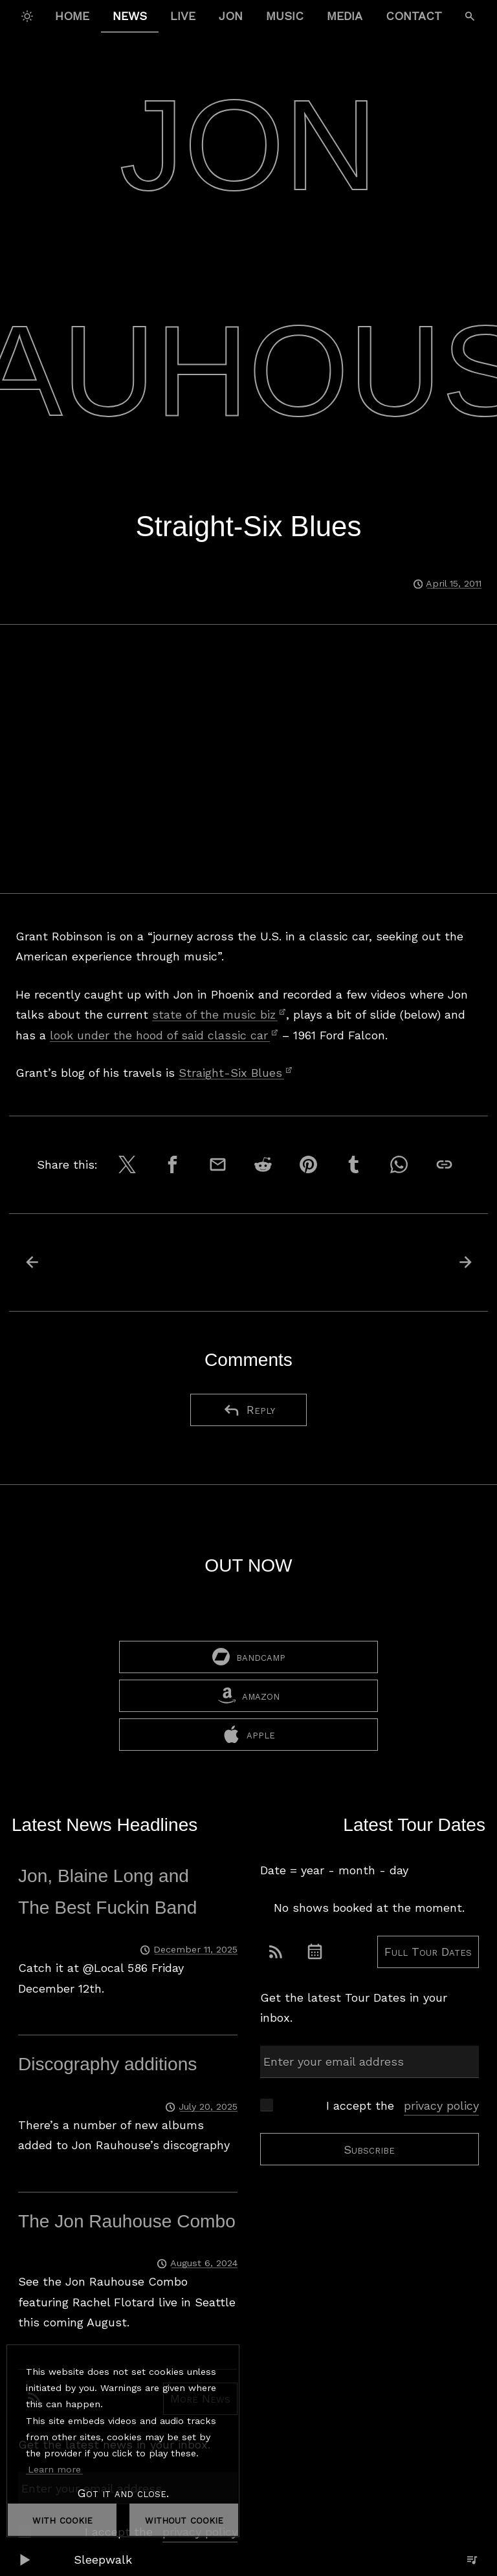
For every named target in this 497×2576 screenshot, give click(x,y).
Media (344, 16)
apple (249, 1735)
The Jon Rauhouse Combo (127, 2223)
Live (182, 16)
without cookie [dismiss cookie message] (184, 2519)
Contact (414, 16)
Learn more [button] (54, 2469)
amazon (249, 1696)
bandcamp (248, 1658)
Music (285, 16)
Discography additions (107, 2065)
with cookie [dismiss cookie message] (62, 2519)
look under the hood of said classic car (164, 1035)
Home (72, 16)
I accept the (402, 2107)
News (130, 16)
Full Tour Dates (428, 1953)
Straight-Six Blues (236, 1072)
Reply (249, 1410)
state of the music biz (219, 1014)
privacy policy (441, 2107)
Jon (231, 16)
